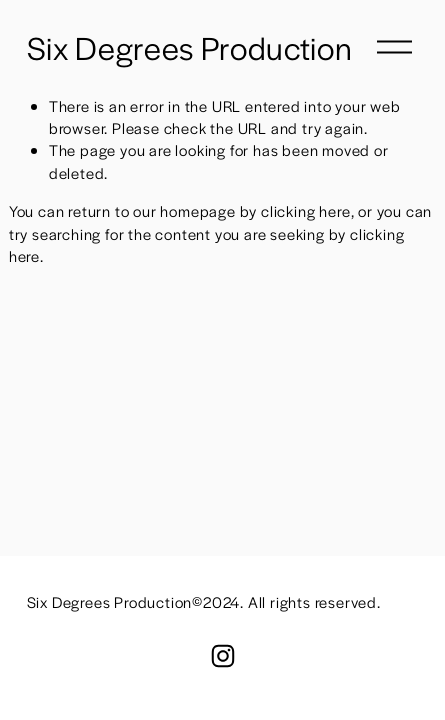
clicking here (305, 210)
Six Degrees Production (190, 47)
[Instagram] (223, 656)
